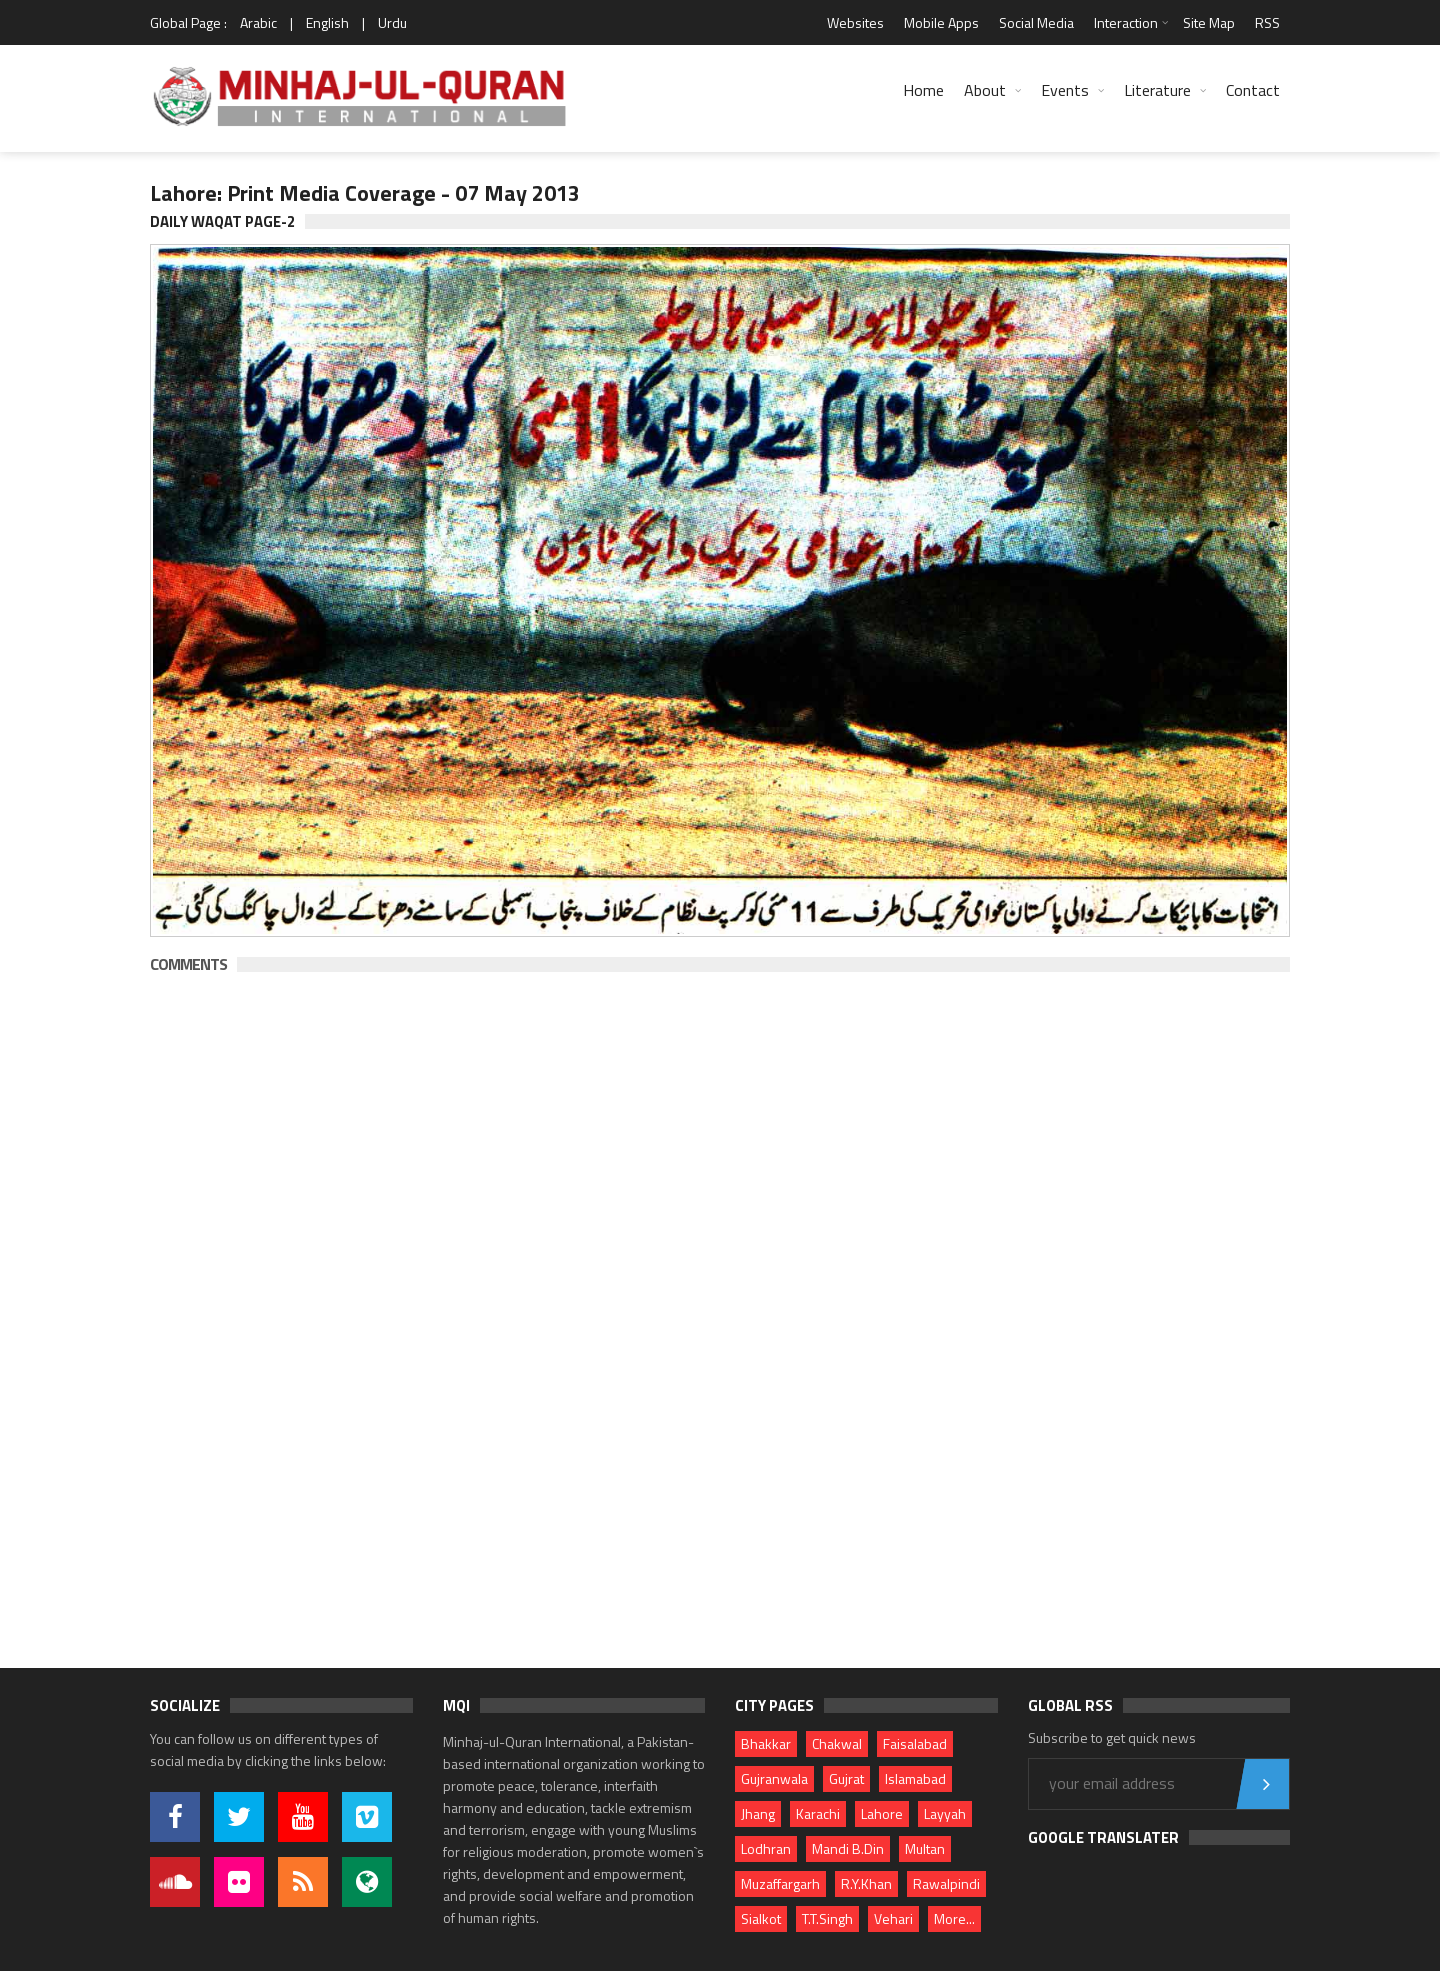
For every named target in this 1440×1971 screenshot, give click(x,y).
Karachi (818, 1813)
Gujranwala (774, 1778)
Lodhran (766, 1848)
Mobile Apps (941, 22)
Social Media (1036, 22)
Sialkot (761, 1918)
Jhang (758, 1813)
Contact (1253, 90)
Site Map (1209, 22)
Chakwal (837, 1743)
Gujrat (846, 1778)
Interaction (1126, 22)
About (985, 90)
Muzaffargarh (780, 1883)
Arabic (258, 22)
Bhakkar (766, 1743)
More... (954, 1918)
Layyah (945, 1813)
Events (1065, 90)
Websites (855, 22)
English (327, 22)
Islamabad (915, 1778)
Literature (1157, 90)
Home (923, 90)
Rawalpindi (946, 1883)
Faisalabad (915, 1743)
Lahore (882, 1813)
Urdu (392, 22)
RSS (1267, 22)
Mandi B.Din (848, 1848)
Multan (925, 1848)
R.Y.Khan (866, 1883)
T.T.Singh (827, 1918)
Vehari (893, 1918)
